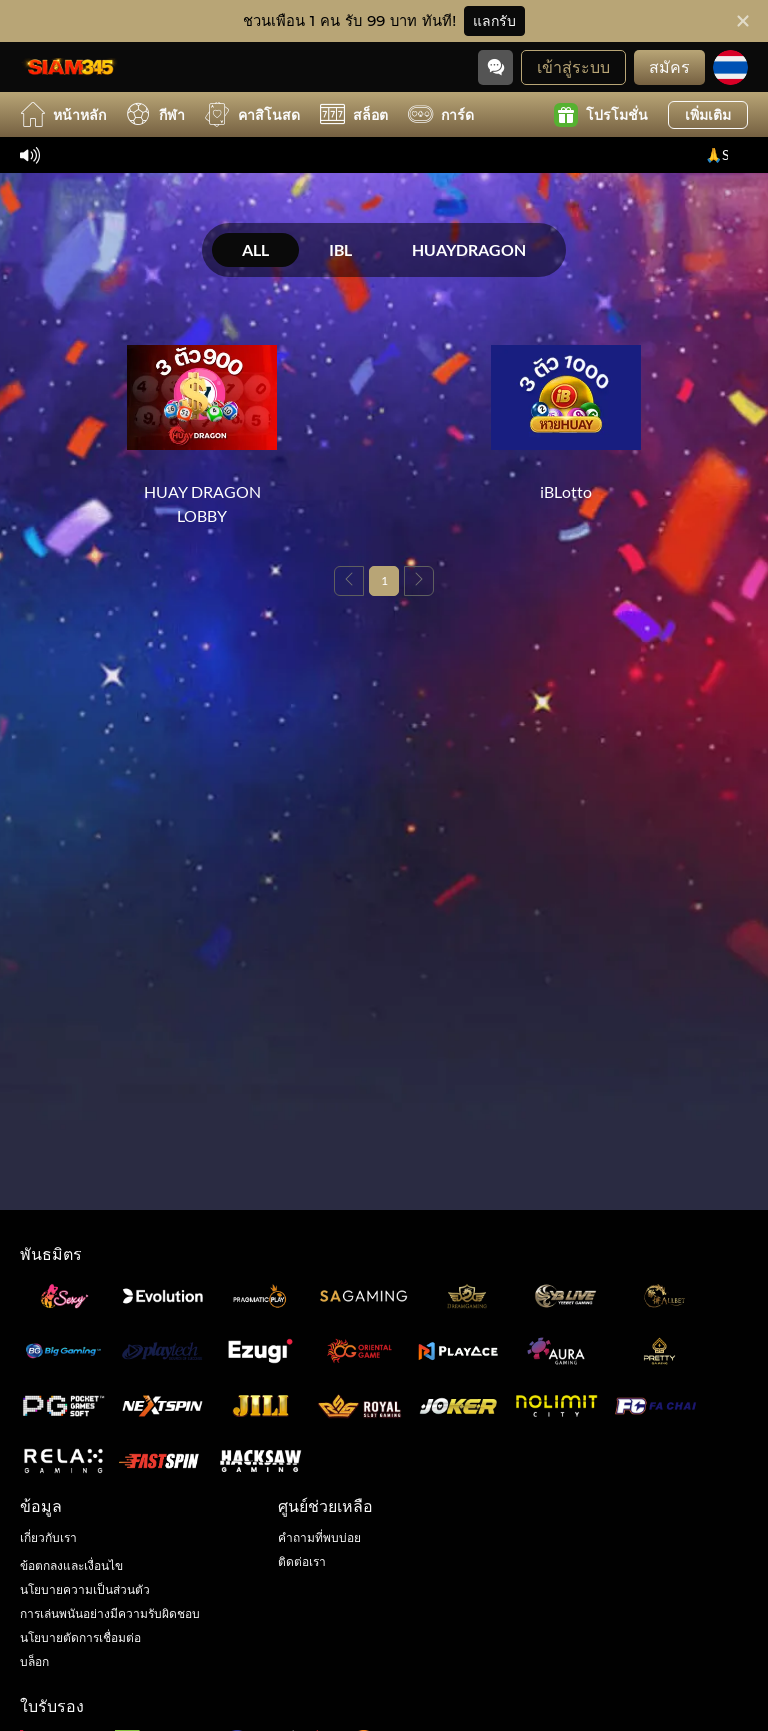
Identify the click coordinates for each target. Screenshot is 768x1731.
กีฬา (155, 114)
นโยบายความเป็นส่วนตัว (85, 1589)
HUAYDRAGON (469, 249)
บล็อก (34, 1661)
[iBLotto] (566, 413)
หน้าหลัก (63, 114)
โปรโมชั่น (601, 115)
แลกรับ (494, 21)
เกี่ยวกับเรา (48, 1537)
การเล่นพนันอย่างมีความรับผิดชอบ (110, 1613)
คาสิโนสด (252, 114)
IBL (340, 249)
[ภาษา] (730, 67)
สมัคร (669, 66)
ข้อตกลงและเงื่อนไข (71, 1565)
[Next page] (419, 581)
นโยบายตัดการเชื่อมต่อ (80, 1637)
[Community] (495, 67)
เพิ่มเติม (708, 114)
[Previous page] (349, 581)
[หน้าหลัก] (70, 67)
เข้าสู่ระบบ (573, 66)
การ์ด (441, 114)
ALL (255, 249)
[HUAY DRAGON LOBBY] (202, 425)
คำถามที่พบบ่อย (319, 1537)
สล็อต (354, 114)
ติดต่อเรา (302, 1561)
